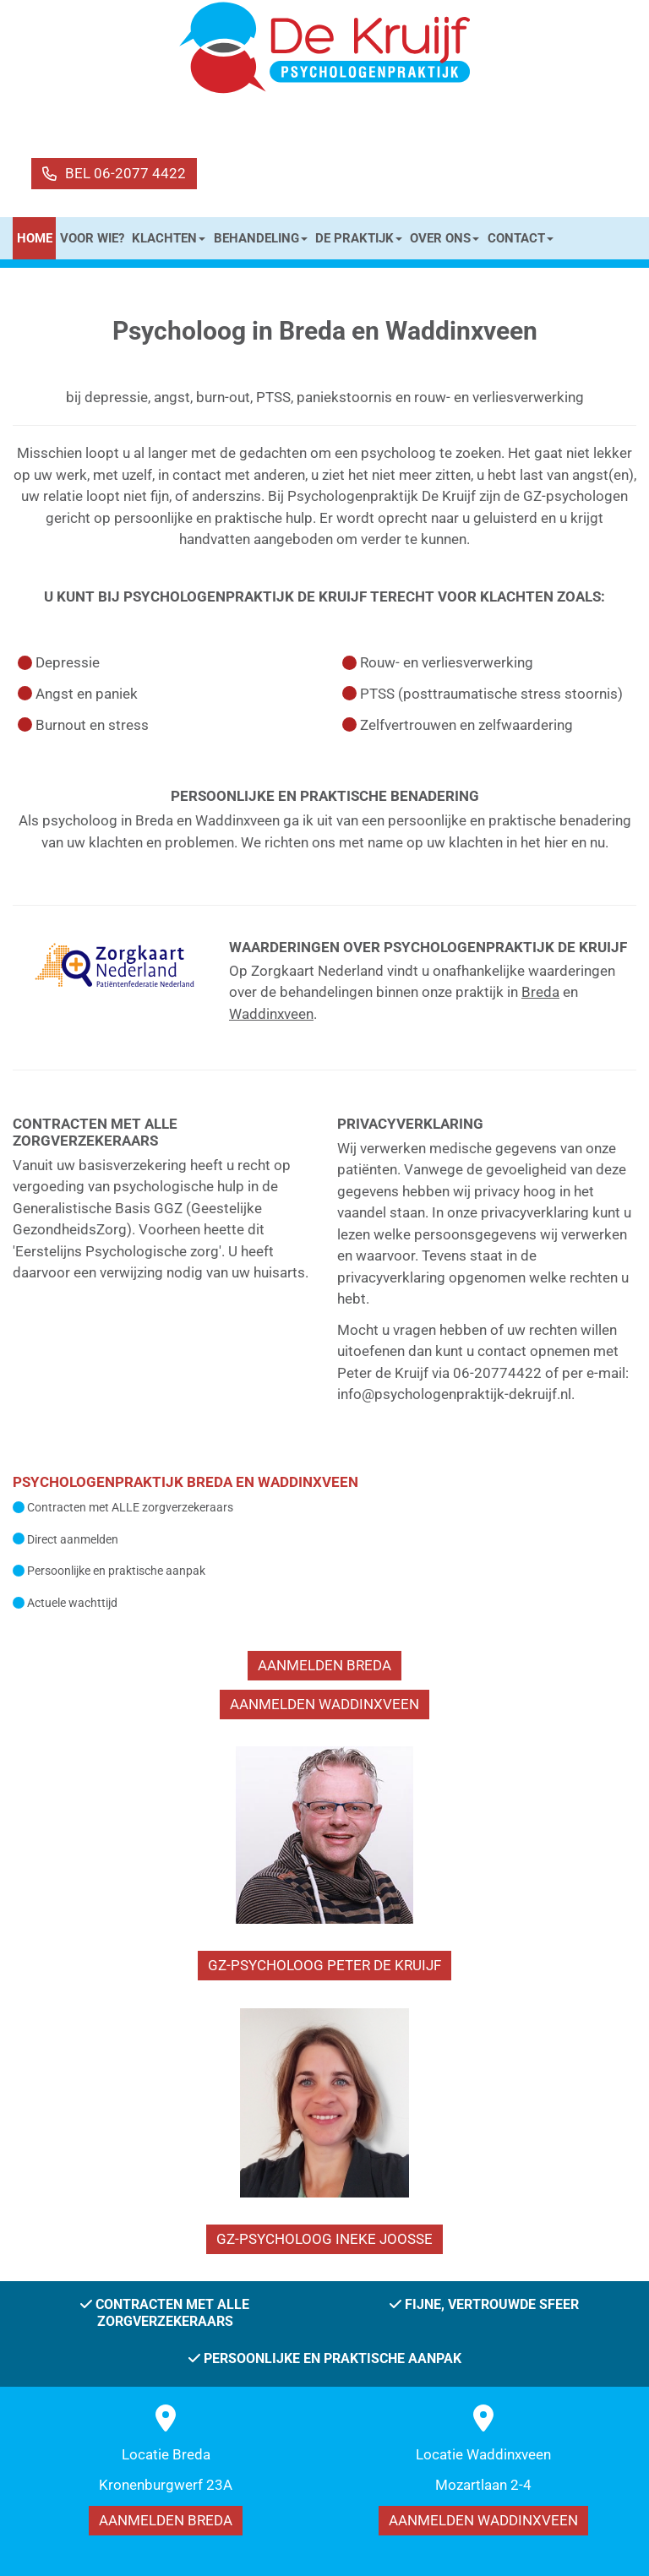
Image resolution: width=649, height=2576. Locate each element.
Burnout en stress (92, 724)
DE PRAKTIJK (358, 238)
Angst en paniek (86, 693)
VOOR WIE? (92, 238)
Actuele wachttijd (72, 1602)
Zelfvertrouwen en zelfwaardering (466, 724)
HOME (34, 238)
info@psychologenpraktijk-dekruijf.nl (454, 1394)
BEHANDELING (261, 238)
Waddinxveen (271, 1013)
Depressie (67, 662)
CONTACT (521, 238)
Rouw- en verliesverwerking (446, 662)
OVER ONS (444, 238)
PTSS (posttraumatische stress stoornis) (491, 693)
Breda (540, 991)
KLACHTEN (168, 238)
